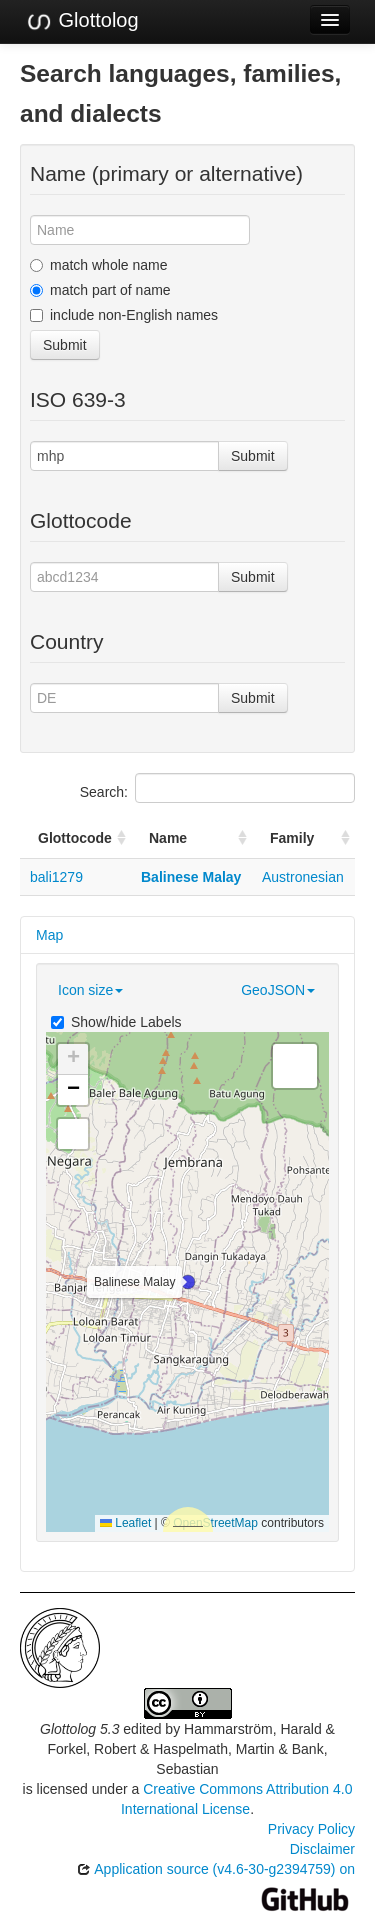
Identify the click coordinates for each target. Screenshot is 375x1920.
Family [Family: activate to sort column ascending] (292, 838)
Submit (65, 345)
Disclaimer (322, 1849)
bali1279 (56, 877)
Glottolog (82, 21)
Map (49, 935)
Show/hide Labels (116, 1022)
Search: (217, 788)
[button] (188, 1282)
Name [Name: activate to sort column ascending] (168, 838)
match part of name (100, 290)
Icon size (90, 990)
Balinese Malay (191, 877)
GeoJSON (278, 990)
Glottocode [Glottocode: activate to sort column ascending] (75, 838)
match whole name (99, 265)
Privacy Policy (311, 1829)
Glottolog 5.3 (79, 1729)
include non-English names (124, 315)
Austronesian (303, 877)
